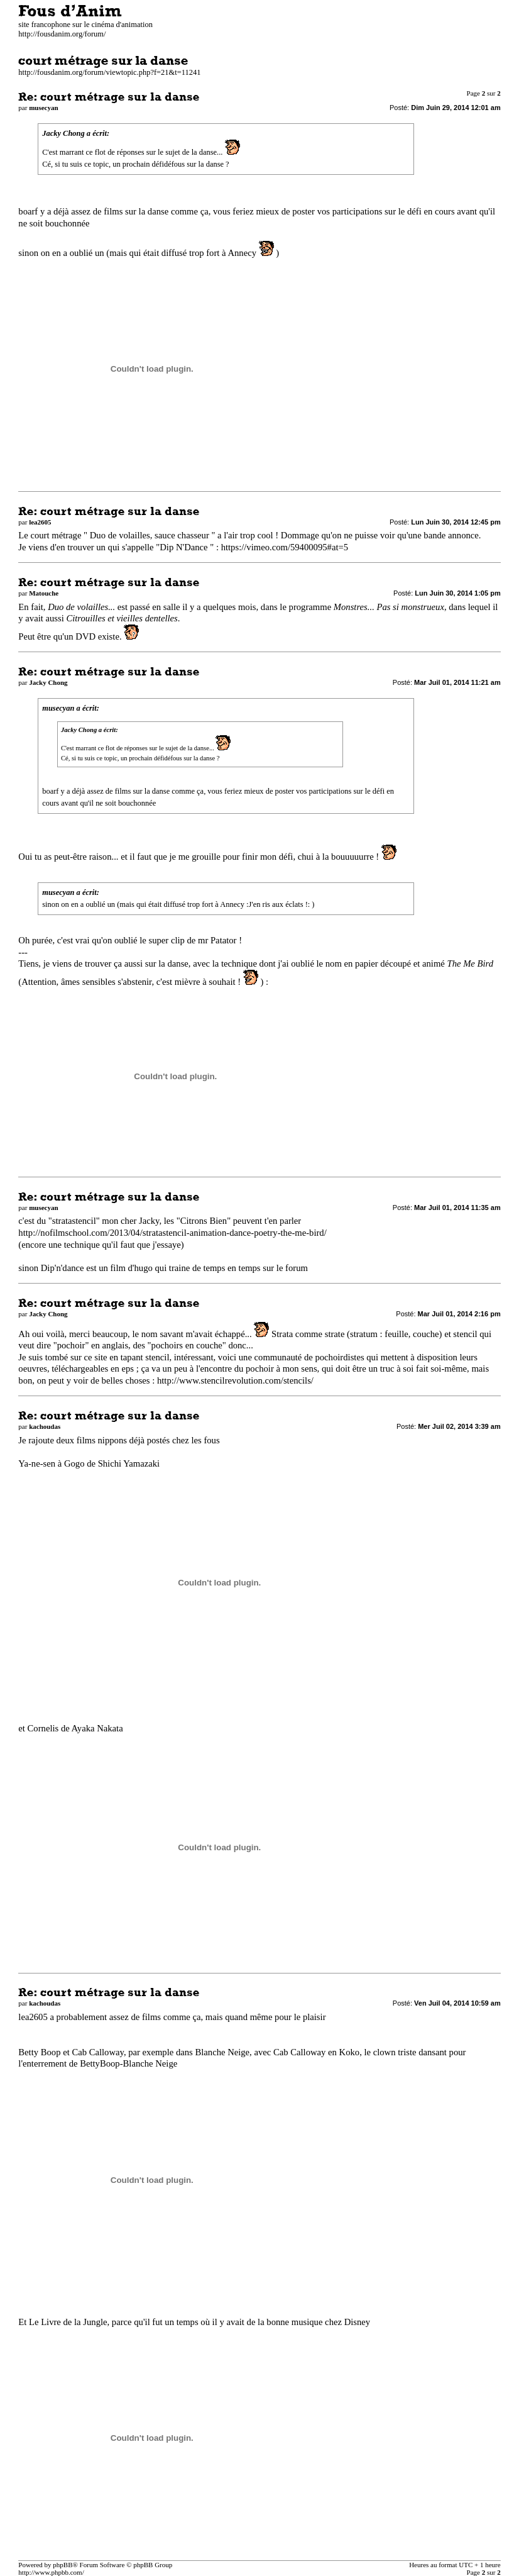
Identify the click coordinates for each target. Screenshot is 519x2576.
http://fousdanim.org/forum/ (62, 34)
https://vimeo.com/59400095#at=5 (284, 547)
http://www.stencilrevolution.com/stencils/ (235, 1380)
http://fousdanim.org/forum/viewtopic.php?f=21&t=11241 (109, 72)
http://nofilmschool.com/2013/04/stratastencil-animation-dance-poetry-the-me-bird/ (172, 1233)
